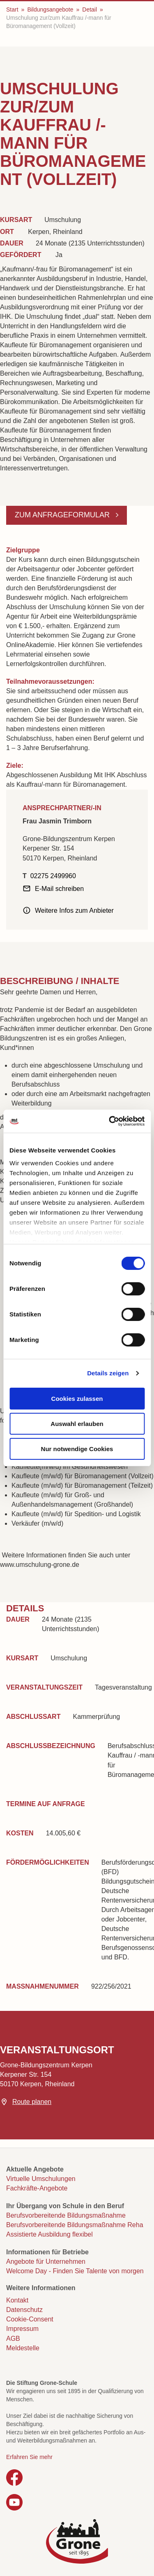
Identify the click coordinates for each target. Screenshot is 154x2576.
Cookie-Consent (29, 2319)
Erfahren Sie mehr (29, 2457)
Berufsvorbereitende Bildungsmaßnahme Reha (74, 2224)
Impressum (22, 2328)
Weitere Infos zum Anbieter (74, 910)
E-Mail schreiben (59, 888)
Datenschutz (24, 2309)
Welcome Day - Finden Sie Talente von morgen (75, 2270)
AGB (13, 2338)
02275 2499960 (53, 875)
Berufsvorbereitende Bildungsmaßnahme (66, 2215)
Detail (89, 9)
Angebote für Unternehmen (45, 2261)
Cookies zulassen (77, 1398)
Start (12, 9)
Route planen (31, 2101)
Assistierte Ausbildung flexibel (49, 2234)
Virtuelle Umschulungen (41, 2178)
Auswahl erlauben (77, 1423)
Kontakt (17, 2300)
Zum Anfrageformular (63, 515)
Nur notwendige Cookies (77, 1448)
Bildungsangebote (50, 9)
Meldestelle (22, 2348)
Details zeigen (108, 1373)
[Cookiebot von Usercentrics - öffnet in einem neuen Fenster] (110, 1121)
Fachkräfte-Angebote (36, 2188)
